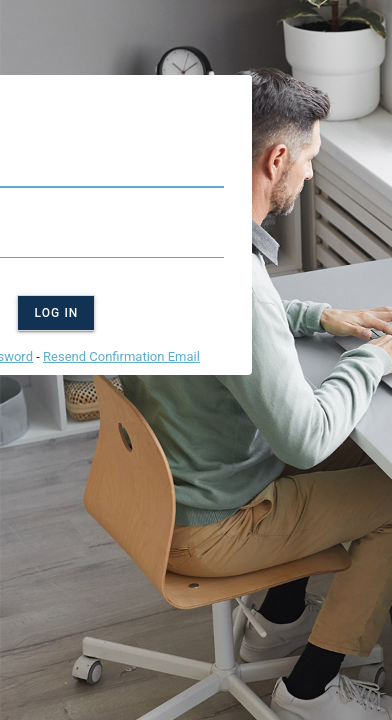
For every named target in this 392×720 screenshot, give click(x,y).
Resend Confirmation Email (121, 356)
